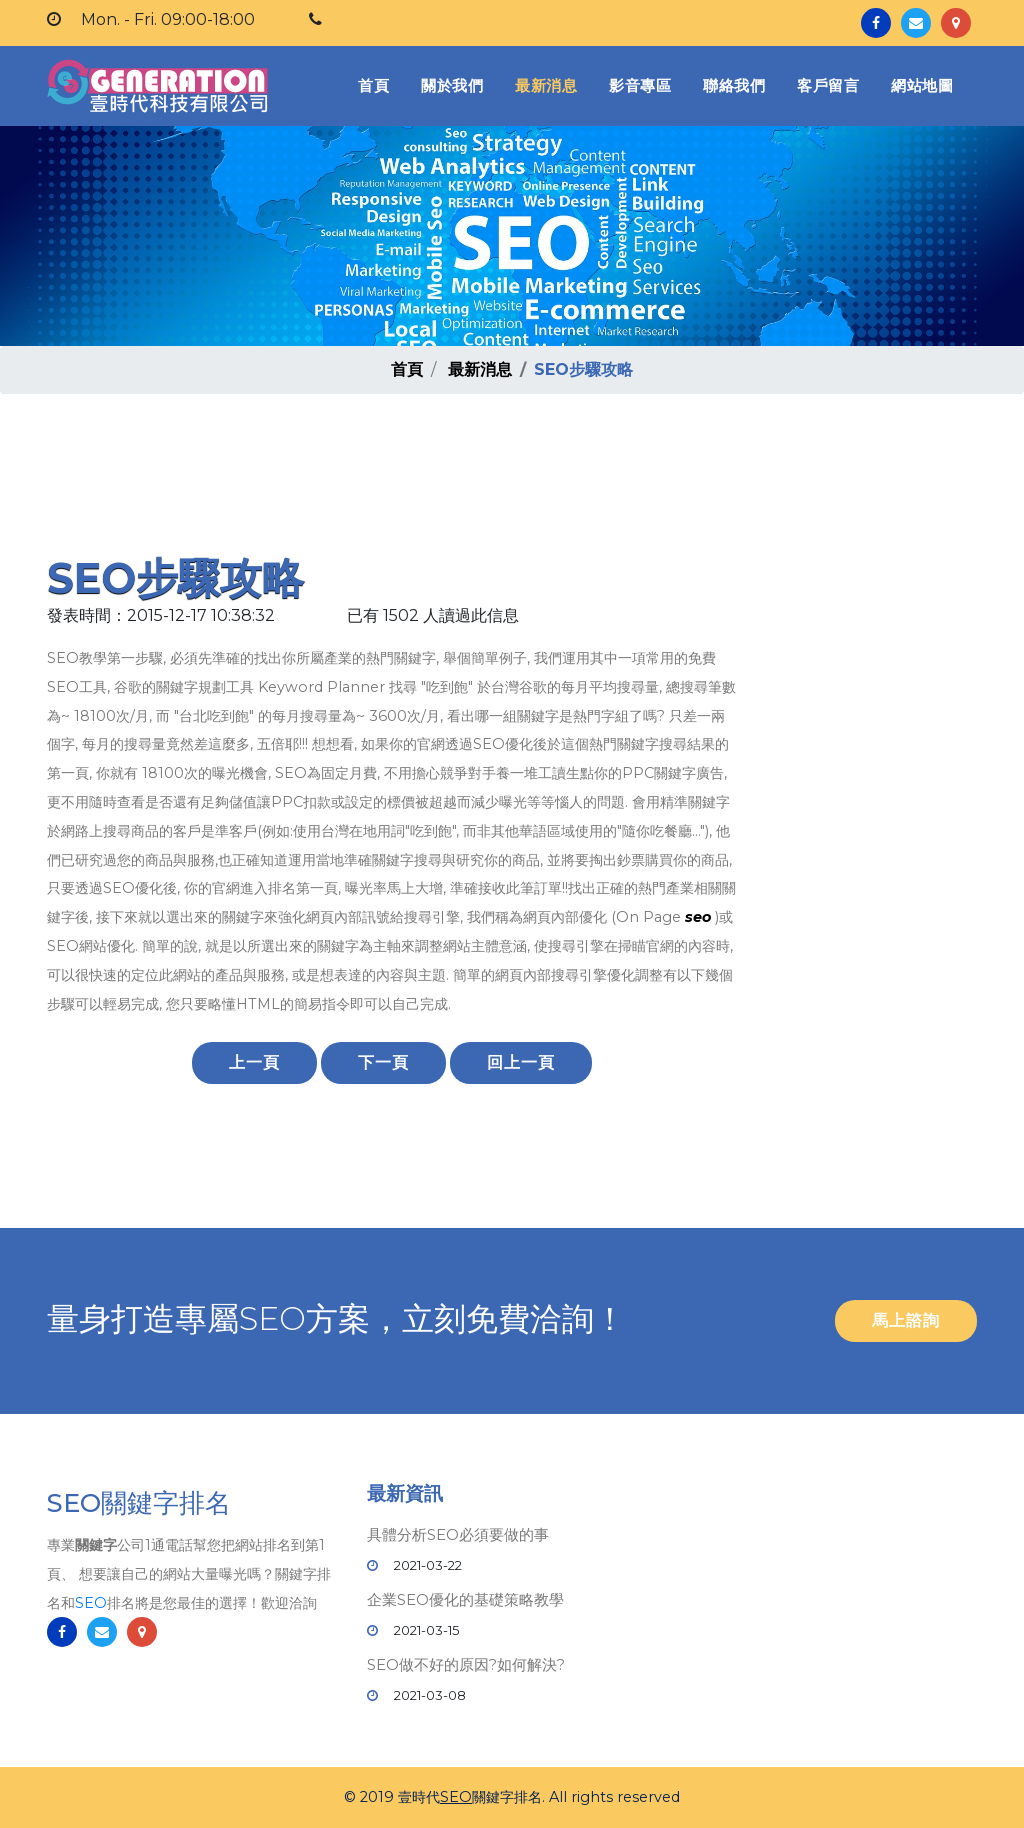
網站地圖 (922, 85)
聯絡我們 (734, 85)
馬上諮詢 (906, 1320)
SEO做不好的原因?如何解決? (466, 1664)
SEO (91, 1603)
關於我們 (452, 85)
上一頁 (254, 1062)
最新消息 (546, 85)
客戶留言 (828, 85)
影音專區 (640, 85)
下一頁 (383, 1062)
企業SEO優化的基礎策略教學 (465, 1599)
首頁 (377, 84)
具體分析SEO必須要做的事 (458, 1534)
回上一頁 (521, 1062)
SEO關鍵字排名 (139, 1503)
